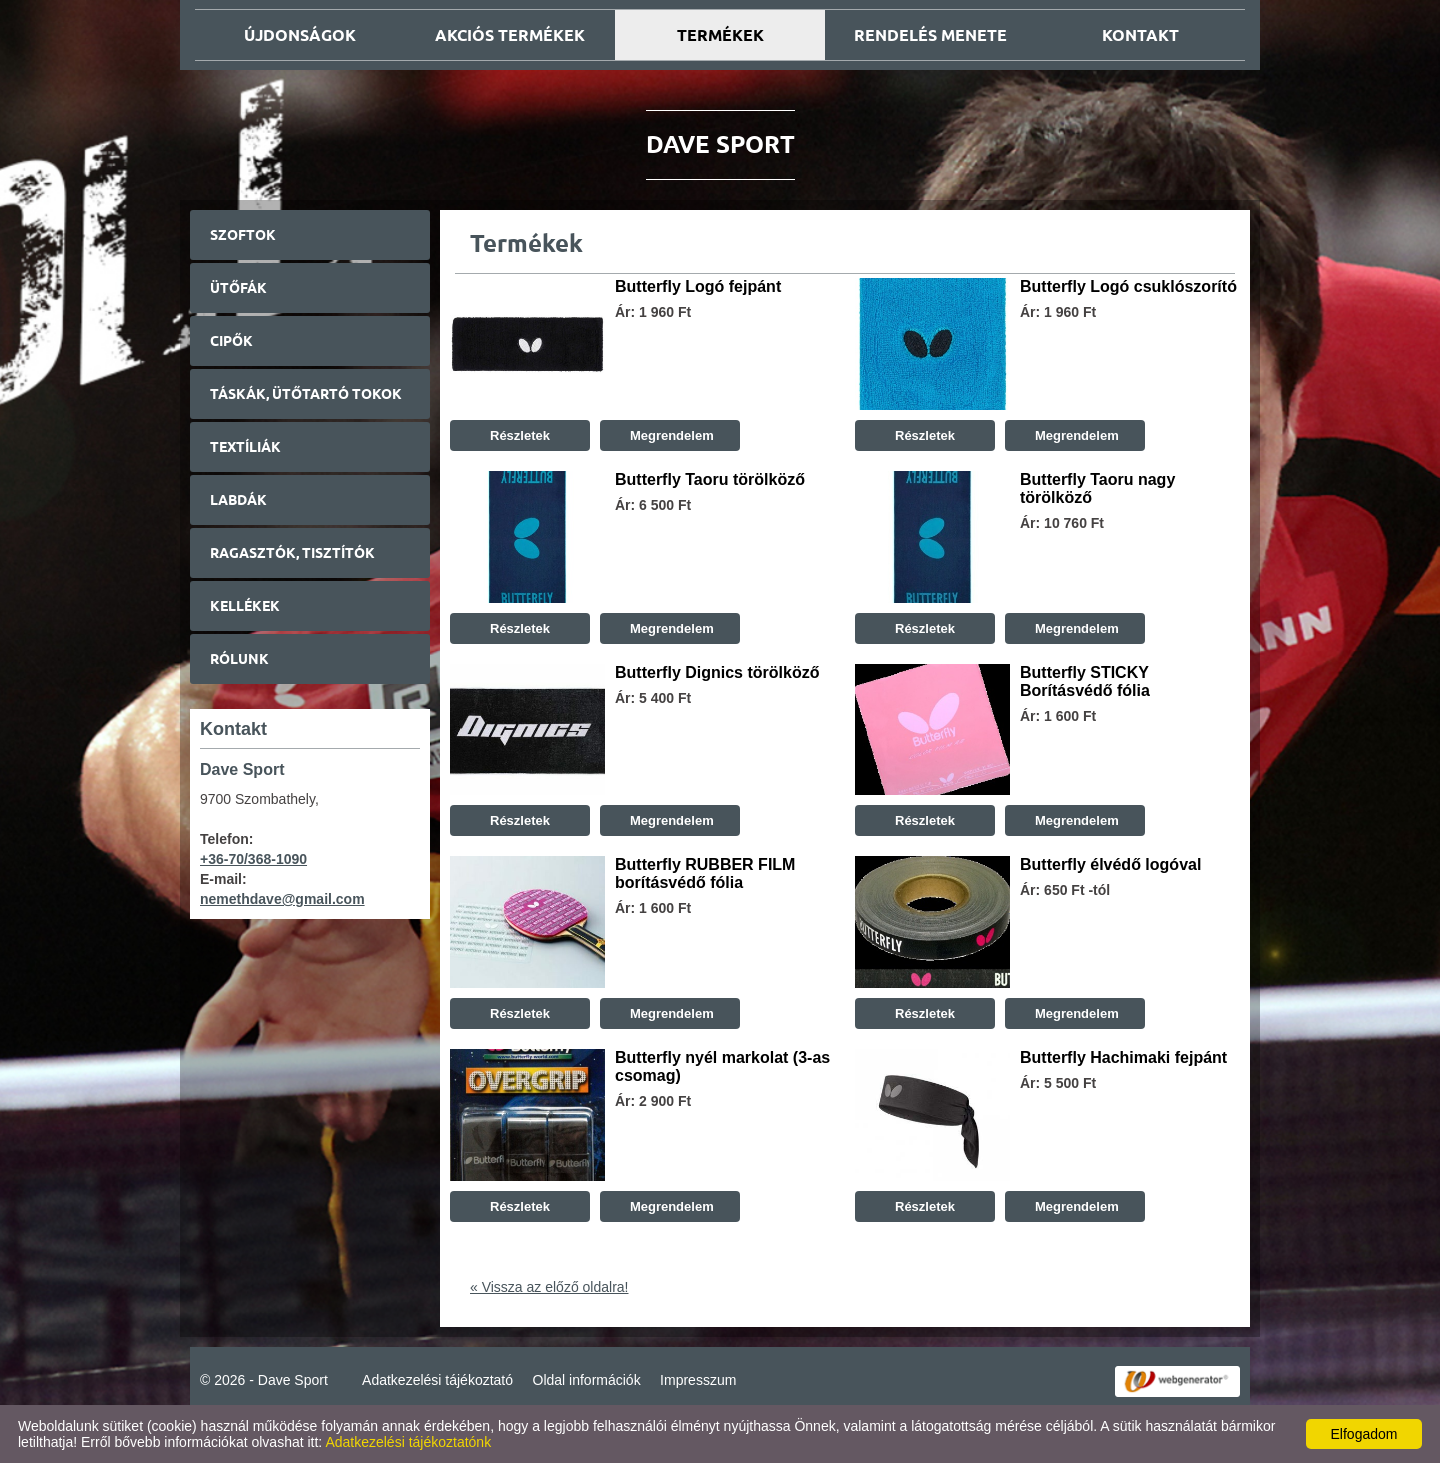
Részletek (520, 435)
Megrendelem (669, 435)
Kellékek (245, 606)
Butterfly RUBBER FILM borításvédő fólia (705, 873)
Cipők (231, 341)
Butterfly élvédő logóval (1110, 864)
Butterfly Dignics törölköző (717, 672)
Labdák (238, 500)
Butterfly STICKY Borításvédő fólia (1085, 681)
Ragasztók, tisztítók (292, 553)
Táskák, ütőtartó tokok (306, 394)
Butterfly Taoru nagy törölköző (1097, 488)
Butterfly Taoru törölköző (710, 479)
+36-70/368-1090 (253, 859)
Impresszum (698, 1380)
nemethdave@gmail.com (282, 899)
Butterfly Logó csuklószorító (1128, 286)
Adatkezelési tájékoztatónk (408, 1442)
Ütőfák (238, 288)
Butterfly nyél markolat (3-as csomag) (722, 1066)
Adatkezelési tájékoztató (437, 1380)
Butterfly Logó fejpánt (698, 286)
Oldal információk (587, 1380)
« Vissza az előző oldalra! (549, 1287)
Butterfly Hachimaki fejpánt (1123, 1057)
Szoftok (243, 235)
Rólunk (239, 659)
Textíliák (245, 447)
